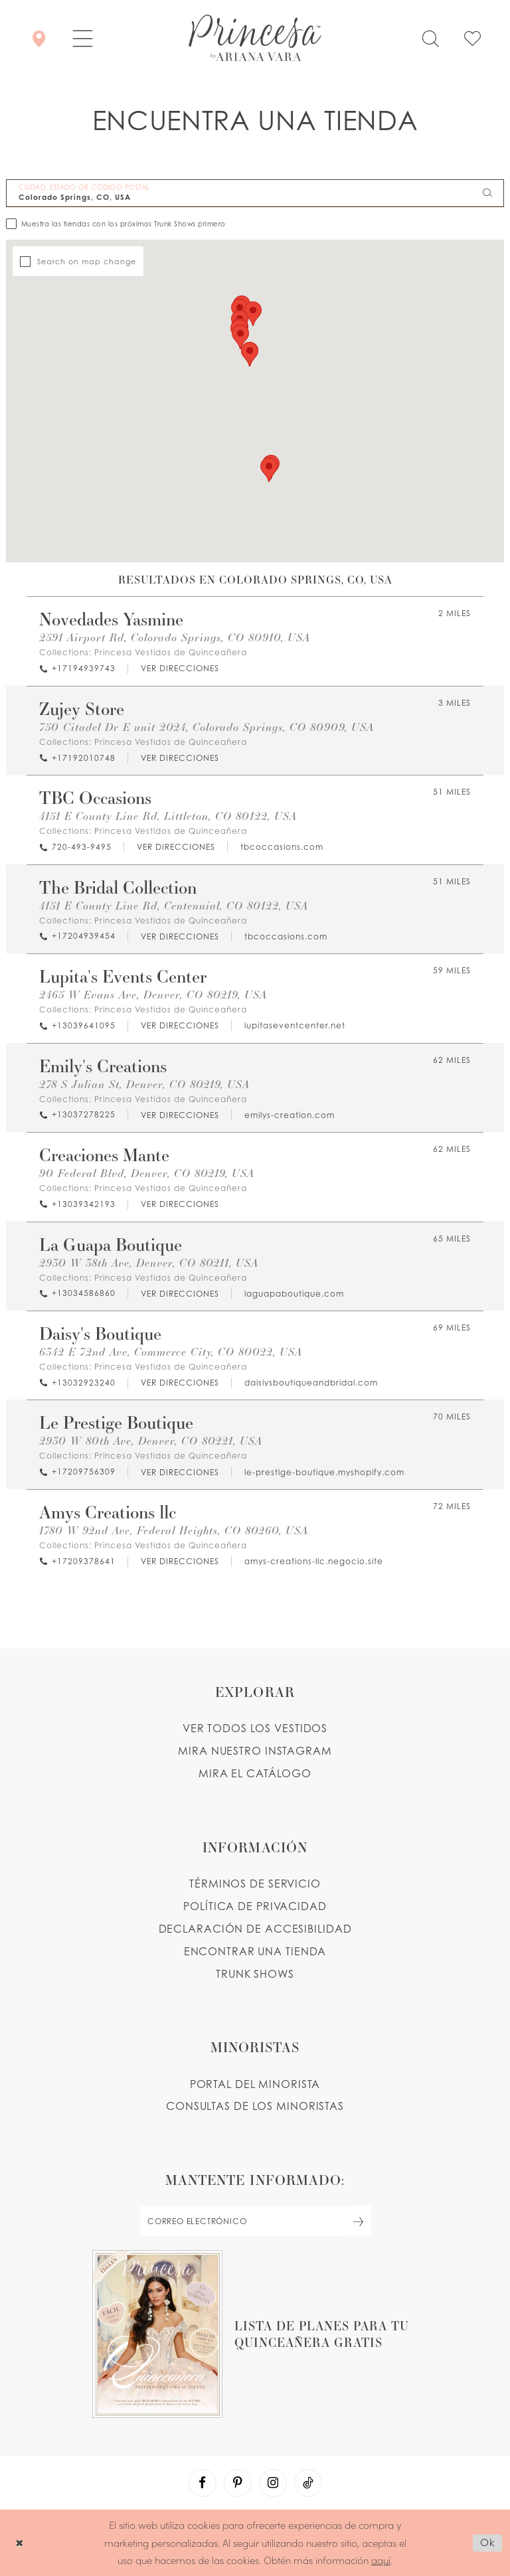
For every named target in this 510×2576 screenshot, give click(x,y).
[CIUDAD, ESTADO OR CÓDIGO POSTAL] (255, 193)
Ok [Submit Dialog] (487, 2542)
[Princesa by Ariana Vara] (255, 38)
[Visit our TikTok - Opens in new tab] (308, 2483)
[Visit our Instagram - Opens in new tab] (273, 2483)
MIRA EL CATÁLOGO (255, 1773)
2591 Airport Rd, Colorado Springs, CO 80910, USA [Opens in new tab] (174, 637)
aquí (380, 2560)
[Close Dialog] (19, 2542)
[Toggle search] (430, 37)
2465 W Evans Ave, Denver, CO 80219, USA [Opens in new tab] (153, 994)
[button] (83, 37)
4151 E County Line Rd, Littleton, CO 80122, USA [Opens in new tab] (168, 816)
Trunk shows (255, 1973)
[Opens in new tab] (179, 669)
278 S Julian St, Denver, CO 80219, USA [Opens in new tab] (144, 1084)
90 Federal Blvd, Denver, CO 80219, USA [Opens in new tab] (146, 1173)
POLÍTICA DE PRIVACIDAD (255, 1906)
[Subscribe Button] (358, 2221)
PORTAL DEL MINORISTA (255, 2084)
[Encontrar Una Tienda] (39, 37)
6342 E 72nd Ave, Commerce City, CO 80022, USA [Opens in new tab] (170, 1351)
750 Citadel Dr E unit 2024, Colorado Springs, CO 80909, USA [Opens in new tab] (206, 727)
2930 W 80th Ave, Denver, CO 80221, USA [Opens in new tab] (150, 1440)
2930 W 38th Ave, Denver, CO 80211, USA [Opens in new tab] (148, 1262)
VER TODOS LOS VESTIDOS (255, 1728)
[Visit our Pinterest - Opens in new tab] (238, 2483)
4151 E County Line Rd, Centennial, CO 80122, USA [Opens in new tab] (173, 905)
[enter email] (255, 2221)
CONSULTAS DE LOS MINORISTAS (255, 2106)
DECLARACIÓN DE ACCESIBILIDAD (255, 1928)
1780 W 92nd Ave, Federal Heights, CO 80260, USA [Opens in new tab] (173, 1530)
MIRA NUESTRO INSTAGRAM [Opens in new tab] (255, 1750)
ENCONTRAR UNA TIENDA (255, 1951)
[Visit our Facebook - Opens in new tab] (202, 2483)
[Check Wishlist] (472, 37)
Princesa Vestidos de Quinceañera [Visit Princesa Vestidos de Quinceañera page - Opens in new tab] (170, 652)
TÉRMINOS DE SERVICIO (255, 1883)
